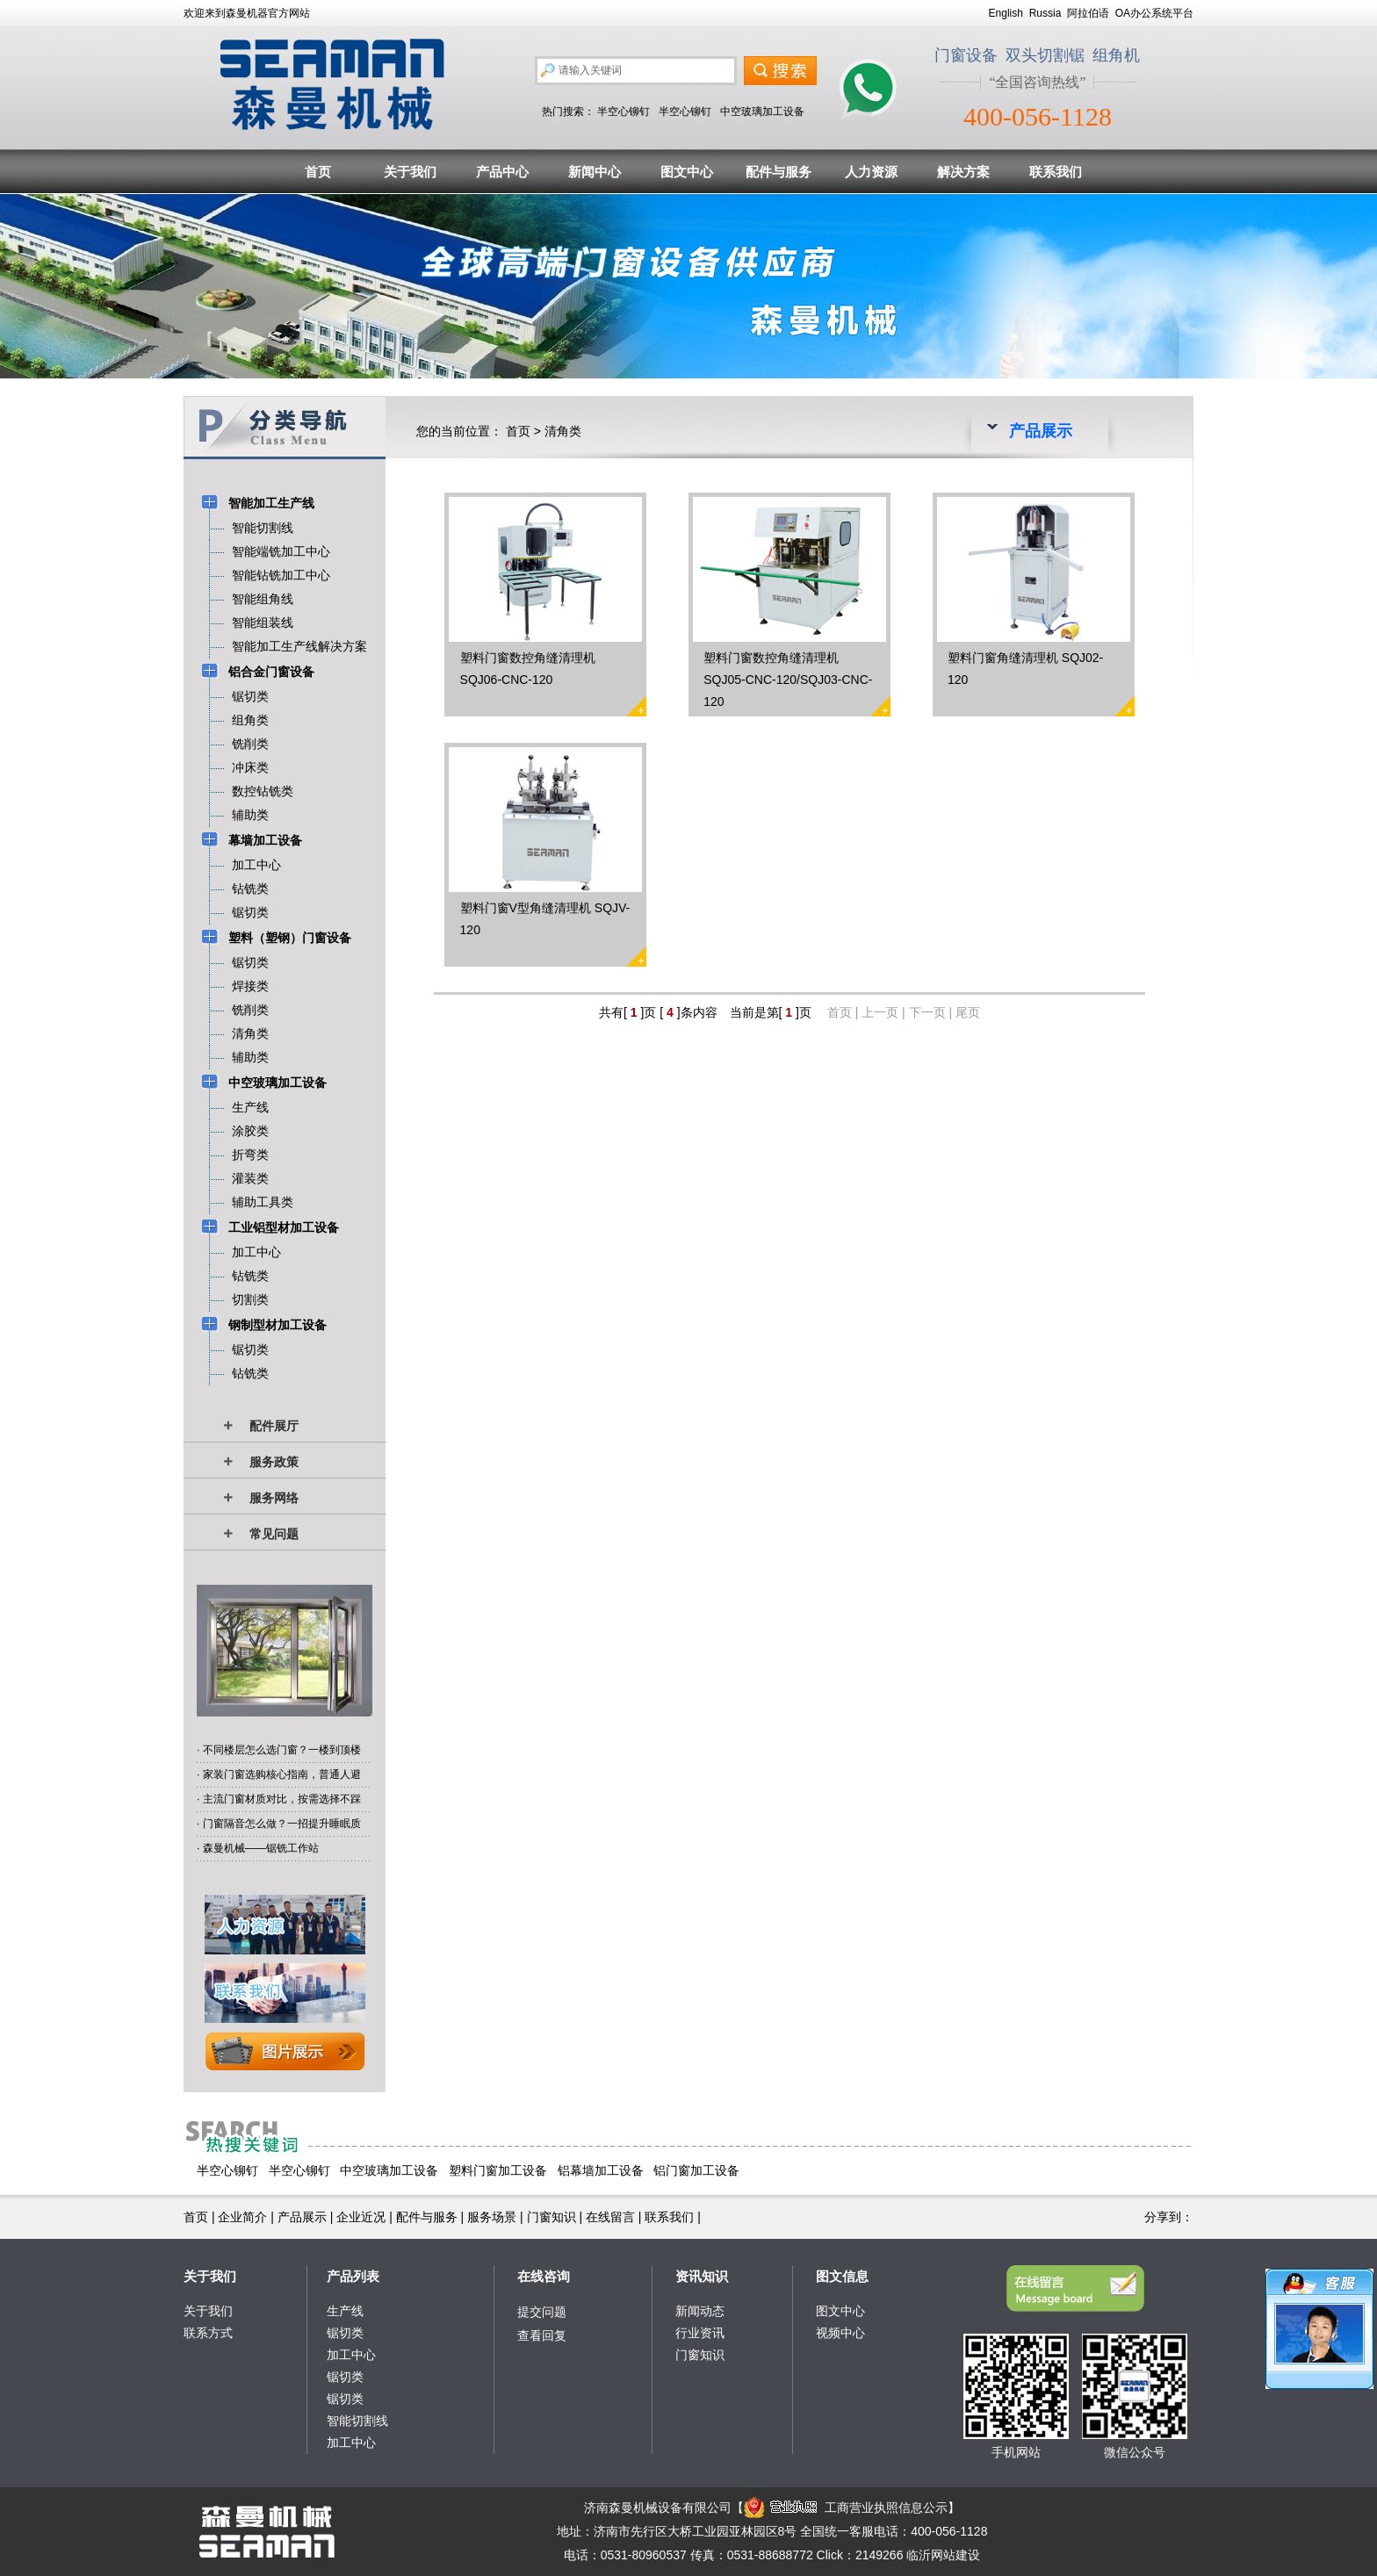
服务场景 (491, 2217)
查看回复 (541, 2335)
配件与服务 (778, 171)
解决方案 (963, 171)
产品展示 (302, 2217)
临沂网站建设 (943, 2555)
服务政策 (274, 1462)
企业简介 (242, 2217)
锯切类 (345, 2333)
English (1006, 13)
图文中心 (686, 171)
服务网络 (274, 1498)
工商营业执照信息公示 (846, 2507)
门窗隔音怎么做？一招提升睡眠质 (282, 1823)
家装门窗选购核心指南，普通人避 (282, 1774)
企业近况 (361, 2217)
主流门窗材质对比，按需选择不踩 (282, 1799)
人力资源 (871, 171)
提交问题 (541, 2312)
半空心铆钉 (623, 111)
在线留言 (610, 2217)
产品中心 (502, 171)
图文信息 (842, 2276)
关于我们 (410, 171)
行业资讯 (700, 2333)
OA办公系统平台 (1154, 13)
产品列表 (353, 2276)
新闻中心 (594, 171)
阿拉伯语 (1088, 13)
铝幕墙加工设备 (601, 2170)
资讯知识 (701, 2276)
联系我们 (1055, 171)
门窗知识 (551, 2217)
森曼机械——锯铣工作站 (261, 1848)
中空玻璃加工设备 (762, 111)
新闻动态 (700, 2311)
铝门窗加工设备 (696, 2170)
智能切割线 (357, 2421)
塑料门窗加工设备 (498, 2170)
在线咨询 (543, 2276)
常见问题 (274, 1534)
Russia (1045, 13)
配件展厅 (274, 1426)
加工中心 (351, 2355)
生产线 (345, 2311)
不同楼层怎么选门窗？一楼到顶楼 (282, 1750)
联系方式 (208, 2333)
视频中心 (840, 2333)
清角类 (562, 431)
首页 (318, 171)
